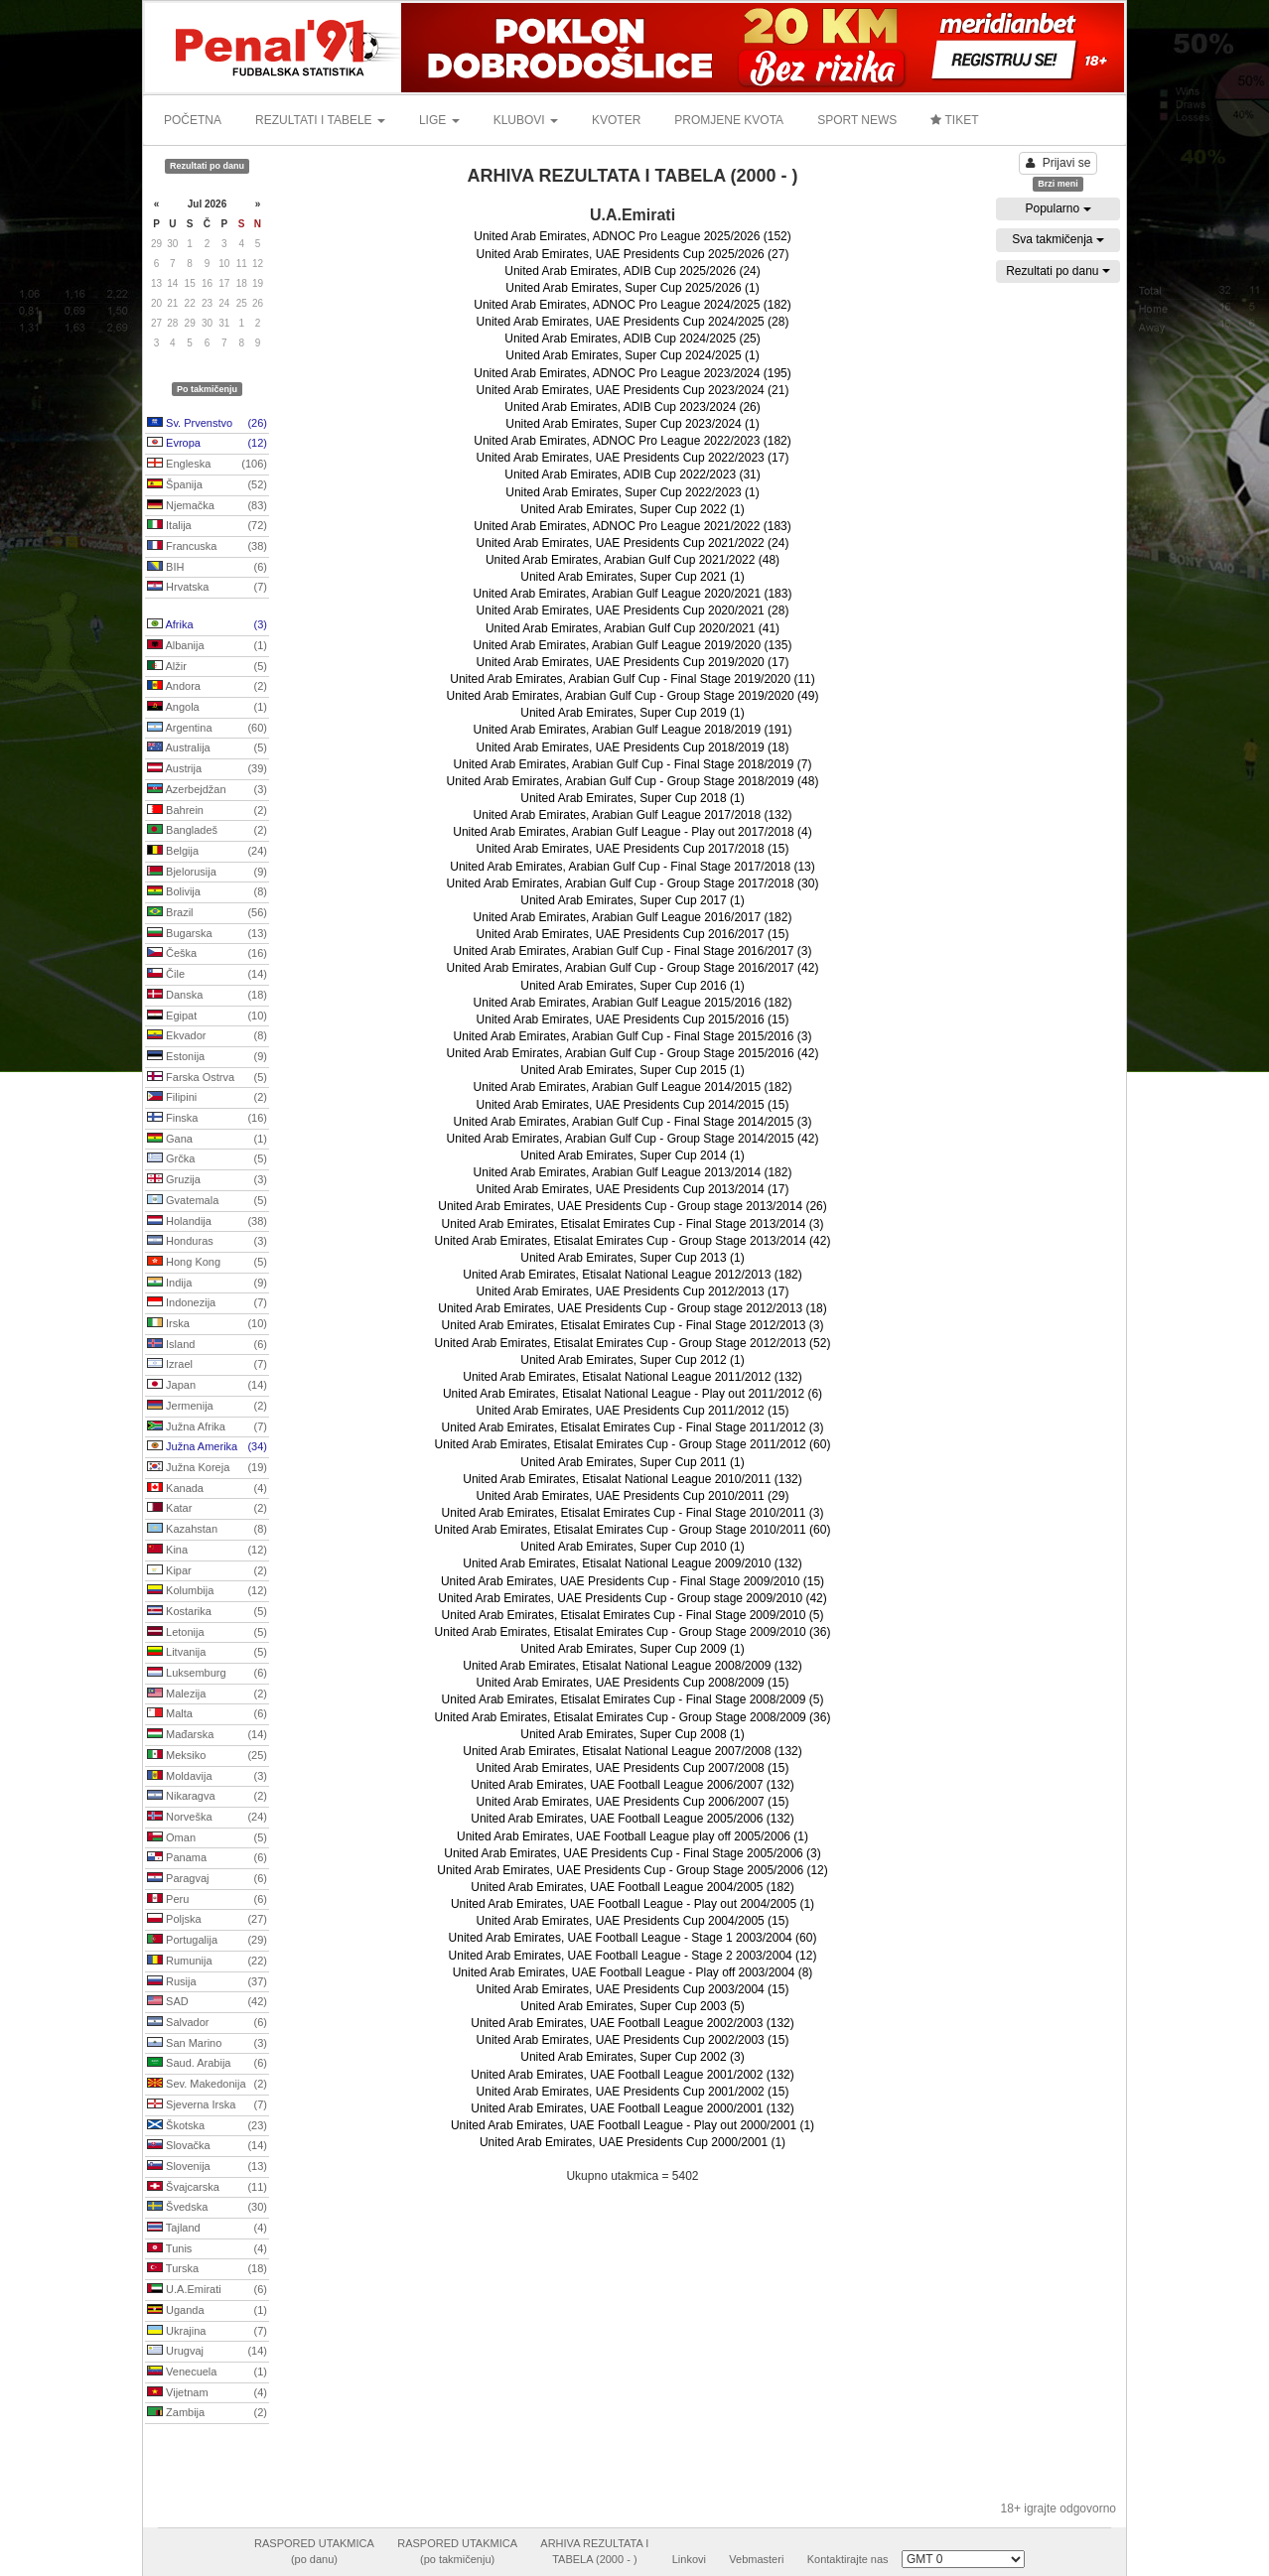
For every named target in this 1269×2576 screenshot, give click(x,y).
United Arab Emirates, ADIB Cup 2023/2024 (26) (632, 407)
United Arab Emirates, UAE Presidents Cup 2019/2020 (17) (633, 662)
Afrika (207, 625)
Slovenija (207, 2167)
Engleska (207, 465)
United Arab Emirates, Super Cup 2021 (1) (632, 577)
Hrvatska (207, 588)
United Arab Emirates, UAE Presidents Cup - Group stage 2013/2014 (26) (632, 1206)
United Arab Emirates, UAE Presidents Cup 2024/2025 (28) (633, 322)
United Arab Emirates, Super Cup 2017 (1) (632, 900)
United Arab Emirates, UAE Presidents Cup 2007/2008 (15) (633, 1768)
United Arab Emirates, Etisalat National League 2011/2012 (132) (632, 1377)
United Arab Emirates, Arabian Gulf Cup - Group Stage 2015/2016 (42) (633, 1053)
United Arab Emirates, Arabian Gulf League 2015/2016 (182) (633, 1003)
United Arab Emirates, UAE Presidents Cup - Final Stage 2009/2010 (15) (632, 1581)
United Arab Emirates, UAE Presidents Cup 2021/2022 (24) (633, 543)
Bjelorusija (207, 873)
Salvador (207, 2023)
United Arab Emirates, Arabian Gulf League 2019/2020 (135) (633, 645)
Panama (207, 1858)
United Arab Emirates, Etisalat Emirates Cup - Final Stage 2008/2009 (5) (633, 1699)
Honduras (207, 1242)
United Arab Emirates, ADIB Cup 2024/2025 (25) (632, 338)
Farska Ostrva (207, 1078)
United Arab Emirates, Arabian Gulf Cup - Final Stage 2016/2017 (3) (633, 951)
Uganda (207, 2311)
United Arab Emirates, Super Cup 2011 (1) (632, 1462)
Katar (207, 1509)
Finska (207, 1119)
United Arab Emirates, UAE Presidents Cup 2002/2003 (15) (633, 2040)
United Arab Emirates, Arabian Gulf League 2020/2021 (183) (633, 594)
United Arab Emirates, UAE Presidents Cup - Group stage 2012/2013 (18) (632, 1308)
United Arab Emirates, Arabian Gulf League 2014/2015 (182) (633, 1087)
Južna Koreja (207, 1468)
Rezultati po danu (1058, 271)
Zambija (207, 2413)
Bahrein (207, 811)
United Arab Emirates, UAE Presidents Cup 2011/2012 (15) (633, 1411)
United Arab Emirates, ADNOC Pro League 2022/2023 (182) (632, 441)
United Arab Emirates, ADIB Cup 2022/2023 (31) (632, 474)
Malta (207, 1714)
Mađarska (207, 1735)
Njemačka (207, 506)
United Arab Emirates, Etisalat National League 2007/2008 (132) (632, 1751)
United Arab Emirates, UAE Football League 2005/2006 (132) (632, 1819)
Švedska (207, 2208)
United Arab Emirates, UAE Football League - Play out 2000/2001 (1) (632, 2125)
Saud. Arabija (207, 2064)
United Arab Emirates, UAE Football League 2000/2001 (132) (632, 2108)
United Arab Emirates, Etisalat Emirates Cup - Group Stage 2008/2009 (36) (633, 1717)
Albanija (207, 646)
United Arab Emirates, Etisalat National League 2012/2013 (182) (632, 1275)
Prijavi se (1058, 163)
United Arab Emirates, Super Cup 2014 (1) (632, 1155)
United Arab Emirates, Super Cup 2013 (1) (632, 1258)
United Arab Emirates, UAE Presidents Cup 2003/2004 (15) (633, 1989)
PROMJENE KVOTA (728, 120)
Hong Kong (207, 1263)
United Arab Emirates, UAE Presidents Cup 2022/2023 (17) (633, 458)
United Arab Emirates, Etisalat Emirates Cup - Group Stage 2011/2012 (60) (633, 1444)
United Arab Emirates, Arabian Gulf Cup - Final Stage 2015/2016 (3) (633, 1036)
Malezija (207, 1694)
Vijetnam (207, 2393)
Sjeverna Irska (207, 2105)
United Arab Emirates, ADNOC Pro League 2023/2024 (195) (632, 373)
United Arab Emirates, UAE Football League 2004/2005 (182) (632, 1887)
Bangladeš (207, 831)
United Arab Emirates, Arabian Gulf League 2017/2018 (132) (633, 815)
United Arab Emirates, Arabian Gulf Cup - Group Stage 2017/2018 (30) (633, 883)
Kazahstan (207, 1530)
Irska (207, 1324)
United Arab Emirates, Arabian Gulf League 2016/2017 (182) (633, 917)
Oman (207, 1838)
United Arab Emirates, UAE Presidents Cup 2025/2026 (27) (633, 254)
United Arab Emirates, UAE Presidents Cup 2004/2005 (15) (633, 1921)
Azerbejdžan (207, 790)
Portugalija (207, 1941)
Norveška (207, 1818)
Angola (207, 708)
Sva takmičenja (1058, 239)
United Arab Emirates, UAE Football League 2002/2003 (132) (632, 2023)
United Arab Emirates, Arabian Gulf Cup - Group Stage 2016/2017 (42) (633, 968)
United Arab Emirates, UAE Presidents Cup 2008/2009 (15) (633, 1683)
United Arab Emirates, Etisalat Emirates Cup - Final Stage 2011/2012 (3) (633, 1427)
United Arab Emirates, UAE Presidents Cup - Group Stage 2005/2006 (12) (632, 1870)
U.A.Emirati (207, 2290)
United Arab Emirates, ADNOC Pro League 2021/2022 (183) (632, 526)
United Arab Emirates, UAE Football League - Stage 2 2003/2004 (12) (633, 1956)
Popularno (1057, 208)
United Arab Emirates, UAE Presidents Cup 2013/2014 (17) (633, 1189)
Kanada (207, 1489)
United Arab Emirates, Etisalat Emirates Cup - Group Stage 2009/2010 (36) (633, 1632)
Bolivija (207, 892)
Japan (207, 1386)
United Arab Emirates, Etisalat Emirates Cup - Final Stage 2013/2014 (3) (633, 1224)
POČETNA (192, 120)
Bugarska (207, 934)
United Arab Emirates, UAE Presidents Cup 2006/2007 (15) (633, 1802)
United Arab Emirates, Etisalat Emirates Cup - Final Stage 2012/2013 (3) (633, 1325)
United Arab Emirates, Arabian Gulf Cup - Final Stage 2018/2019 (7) (633, 764)
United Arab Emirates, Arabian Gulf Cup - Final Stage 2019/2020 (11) (632, 679)
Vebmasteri (756, 2559)
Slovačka (207, 2146)
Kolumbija (207, 1591)
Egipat (207, 1016)
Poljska (207, 1920)
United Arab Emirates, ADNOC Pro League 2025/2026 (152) (632, 236)
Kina (207, 1551)
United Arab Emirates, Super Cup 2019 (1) (632, 713)
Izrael (207, 1365)
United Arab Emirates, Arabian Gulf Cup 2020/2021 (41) (632, 628)
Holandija (207, 1222)
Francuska (207, 547)
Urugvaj (207, 2352)
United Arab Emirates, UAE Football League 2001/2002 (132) (632, 2075)
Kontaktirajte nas (848, 2559)
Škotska (207, 2126)
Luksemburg (207, 1674)
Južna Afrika (207, 1427)
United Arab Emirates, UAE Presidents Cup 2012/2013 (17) (633, 1291)
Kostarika (207, 1612)
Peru (207, 1900)
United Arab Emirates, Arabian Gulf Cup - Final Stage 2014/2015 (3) (633, 1122)
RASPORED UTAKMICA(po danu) (314, 2551)
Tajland (207, 2229)
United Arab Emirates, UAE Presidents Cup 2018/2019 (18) (633, 747)
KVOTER (616, 120)
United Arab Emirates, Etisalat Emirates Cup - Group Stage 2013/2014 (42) (633, 1241)
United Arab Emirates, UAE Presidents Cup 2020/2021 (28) (633, 610)
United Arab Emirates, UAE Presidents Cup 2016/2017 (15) (633, 934)
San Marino (207, 2044)
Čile (207, 975)
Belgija (207, 852)
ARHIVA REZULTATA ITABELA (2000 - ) (594, 2551)
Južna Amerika (207, 1447)
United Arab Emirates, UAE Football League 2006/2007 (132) (632, 1785)
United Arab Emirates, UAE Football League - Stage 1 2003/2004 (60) (633, 1938)
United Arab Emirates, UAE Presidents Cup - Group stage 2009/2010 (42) (632, 1598)
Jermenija (207, 1407)
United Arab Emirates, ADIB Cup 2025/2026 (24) (632, 271)
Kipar (207, 1571)
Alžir (207, 667)
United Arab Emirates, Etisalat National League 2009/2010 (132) (632, 1563)
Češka (207, 954)
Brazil (207, 913)
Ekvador (207, 1036)
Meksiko (207, 1756)
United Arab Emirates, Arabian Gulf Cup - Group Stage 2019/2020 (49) (633, 696)
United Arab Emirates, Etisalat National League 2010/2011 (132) (632, 1479)
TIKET (954, 120)
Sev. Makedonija (207, 2085)
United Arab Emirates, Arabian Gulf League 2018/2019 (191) (633, 730)
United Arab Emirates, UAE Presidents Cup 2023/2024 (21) (633, 390)
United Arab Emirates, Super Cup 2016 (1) (632, 986)
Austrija (207, 769)
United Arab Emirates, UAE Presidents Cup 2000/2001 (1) (632, 2142)
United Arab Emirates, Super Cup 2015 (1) (632, 1070)
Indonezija (207, 1303)
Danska (207, 996)
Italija (207, 526)
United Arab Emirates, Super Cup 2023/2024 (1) (632, 424)
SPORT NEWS (857, 120)
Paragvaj (207, 1879)
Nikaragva (207, 1797)
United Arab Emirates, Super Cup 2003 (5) (632, 2006)
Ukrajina (207, 2332)
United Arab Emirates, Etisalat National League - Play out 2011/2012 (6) (632, 1394)
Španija (207, 485)
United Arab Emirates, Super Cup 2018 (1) (632, 798)
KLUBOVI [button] (526, 120)
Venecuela (207, 2372)
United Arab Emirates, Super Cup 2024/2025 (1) (632, 355)
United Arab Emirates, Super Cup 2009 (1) (632, 1649)
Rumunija (207, 1961)
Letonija (207, 1633)
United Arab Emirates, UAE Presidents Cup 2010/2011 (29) (633, 1496)
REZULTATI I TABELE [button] (320, 120)
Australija (207, 748)
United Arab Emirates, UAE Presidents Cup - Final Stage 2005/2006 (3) (632, 1853)
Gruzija (207, 1180)
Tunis (207, 2249)
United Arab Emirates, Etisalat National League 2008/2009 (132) (632, 1666)
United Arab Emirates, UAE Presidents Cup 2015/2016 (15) (633, 1019)
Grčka (207, 1159)
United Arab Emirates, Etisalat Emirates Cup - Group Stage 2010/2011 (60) (633, 1530)
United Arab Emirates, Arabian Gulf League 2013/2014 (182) (633, 1172)
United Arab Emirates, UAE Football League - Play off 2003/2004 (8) (633, 1972)
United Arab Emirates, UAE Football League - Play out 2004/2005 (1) (632, 1904)
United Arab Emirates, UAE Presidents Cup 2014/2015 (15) (633, 1105)
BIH (207, 568)
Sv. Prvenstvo (207, 424)
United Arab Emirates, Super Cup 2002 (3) (632, 2057)
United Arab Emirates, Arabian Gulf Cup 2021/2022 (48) (632, 560)
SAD (207, 2002)
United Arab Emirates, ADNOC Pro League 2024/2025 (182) (632, 305)
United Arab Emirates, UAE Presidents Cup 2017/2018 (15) (633, 849)
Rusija (207, 1982)
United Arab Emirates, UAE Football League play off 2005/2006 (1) (632, 1836)
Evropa (207, 444)
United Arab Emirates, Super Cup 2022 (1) (632, 509)
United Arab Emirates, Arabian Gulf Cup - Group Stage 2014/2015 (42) (633, 1139)
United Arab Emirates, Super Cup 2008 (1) (632, 1734)
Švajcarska (207, 2188)
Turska (207, 2269)
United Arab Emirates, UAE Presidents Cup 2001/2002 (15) (633, 2092)
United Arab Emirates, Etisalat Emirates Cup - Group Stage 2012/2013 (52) (633, 1343)
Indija (207, 1283)
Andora (207, 687)
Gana (207, 1140)
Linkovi (689, 2559)
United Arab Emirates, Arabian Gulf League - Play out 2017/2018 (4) (632, 832)
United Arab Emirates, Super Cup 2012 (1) (632, 1360)
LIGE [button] (439, 120)
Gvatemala (207, 1201)
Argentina (207, 729)
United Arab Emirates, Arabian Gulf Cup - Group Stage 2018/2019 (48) (633, 781)
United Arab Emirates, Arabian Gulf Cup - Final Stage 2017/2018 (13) (632, 867)
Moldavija (207, 1777)
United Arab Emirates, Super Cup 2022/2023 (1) (632, 492)
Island (207, 1345)
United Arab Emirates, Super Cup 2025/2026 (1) (632, 288)
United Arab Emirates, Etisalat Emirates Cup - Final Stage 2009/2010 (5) (633, 1615)
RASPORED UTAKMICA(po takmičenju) (457, 2551)
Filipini (207, 1098)
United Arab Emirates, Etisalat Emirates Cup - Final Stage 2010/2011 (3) (633, 1513)
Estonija (207, 1057)
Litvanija (207, 1653)
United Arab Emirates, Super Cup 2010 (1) (632, 1547)
